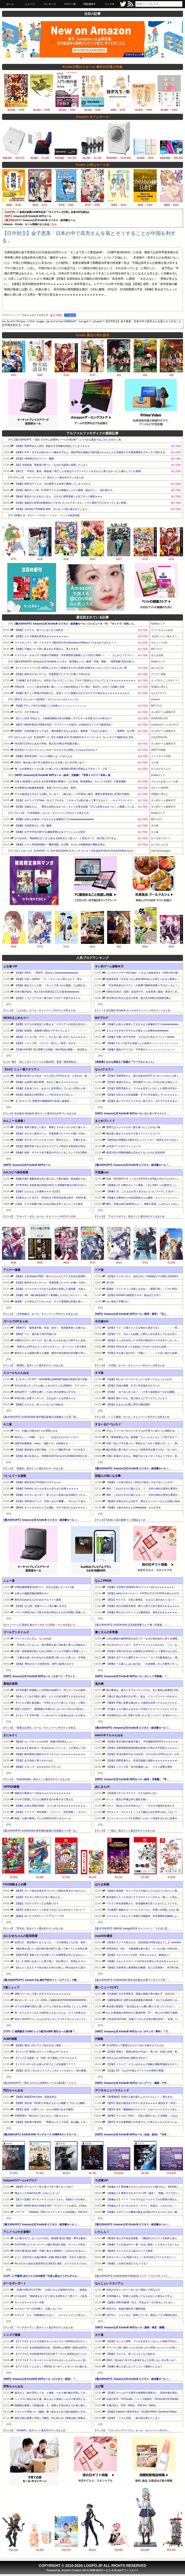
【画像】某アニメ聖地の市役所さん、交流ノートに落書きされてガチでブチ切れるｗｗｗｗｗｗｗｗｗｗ (72, 695)
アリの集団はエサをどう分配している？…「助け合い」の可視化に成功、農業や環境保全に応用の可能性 (72, 795)
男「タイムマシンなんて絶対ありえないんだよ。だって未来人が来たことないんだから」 (63, 2014)
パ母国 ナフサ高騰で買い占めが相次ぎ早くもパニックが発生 (49, 1205)
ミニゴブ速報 (11, 2336)
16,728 (110, 1284)
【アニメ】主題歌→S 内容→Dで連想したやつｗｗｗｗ (46, 2059)
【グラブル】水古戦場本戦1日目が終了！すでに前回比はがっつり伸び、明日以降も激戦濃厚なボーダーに (73, 2355)
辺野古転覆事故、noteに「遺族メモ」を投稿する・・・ (45, 1445)
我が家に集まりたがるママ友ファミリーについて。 (134, 1135)
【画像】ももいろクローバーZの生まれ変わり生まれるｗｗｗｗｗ (142, 1963)
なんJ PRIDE (103, 1582)
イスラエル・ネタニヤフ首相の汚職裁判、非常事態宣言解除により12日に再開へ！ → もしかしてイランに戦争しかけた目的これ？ (88, 657)
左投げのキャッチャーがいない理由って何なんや (133, 2291)
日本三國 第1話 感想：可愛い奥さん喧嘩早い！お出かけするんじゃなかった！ (57, 2252)
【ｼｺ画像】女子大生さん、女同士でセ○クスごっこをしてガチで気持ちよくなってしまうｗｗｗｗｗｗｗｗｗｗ (75, 682)
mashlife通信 (103, 1937)
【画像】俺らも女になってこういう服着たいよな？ (134, 2368)
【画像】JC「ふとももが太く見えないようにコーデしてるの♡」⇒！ (144, 1193)
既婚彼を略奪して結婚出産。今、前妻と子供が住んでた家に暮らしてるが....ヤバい (60, 2407)
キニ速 (154, 833)
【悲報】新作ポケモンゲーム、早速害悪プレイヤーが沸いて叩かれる (52, 676)
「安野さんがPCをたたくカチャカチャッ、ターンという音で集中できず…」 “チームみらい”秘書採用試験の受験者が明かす (83, 1348)
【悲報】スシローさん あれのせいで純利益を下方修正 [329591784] (144, 1278)
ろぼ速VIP (101, 2182)
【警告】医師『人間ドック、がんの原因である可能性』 (45, 2111)
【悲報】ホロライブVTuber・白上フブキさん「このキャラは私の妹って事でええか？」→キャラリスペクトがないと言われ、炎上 (86, 802)
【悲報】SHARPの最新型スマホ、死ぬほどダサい (133, 1297)
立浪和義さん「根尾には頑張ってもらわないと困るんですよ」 (140, 2298)
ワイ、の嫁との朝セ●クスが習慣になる (36, 1432)
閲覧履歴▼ (90, 4)
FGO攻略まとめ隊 (14, 1886)
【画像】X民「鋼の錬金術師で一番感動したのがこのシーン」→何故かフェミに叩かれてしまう (67, 1297)
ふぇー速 (9, 1582)
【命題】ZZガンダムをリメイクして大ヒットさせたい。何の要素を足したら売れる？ (61, 2072)
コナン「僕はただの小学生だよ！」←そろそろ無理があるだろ (140, 1807)
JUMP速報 (10, 2040)
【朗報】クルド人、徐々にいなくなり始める (130, 2355)
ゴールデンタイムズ (16, 1634)
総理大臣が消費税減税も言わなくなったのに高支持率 (135, 1154)
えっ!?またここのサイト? (165, 682)
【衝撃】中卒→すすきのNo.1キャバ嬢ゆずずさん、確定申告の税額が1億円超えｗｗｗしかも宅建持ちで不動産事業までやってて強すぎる (90, 454)
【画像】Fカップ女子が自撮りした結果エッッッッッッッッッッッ (51, 707)
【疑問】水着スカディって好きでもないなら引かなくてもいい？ (50, 1911)
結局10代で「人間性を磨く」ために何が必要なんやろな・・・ (49, 1393)
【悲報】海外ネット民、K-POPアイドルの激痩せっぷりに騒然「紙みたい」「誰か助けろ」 (66, 492)
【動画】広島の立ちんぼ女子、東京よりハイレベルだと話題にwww (143, 1503)
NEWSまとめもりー (16, 1019)
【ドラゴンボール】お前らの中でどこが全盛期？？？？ (45, 2066)
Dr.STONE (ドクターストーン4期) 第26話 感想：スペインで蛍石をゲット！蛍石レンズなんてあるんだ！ (72, 2246)
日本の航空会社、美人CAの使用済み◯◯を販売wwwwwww (47, 993)
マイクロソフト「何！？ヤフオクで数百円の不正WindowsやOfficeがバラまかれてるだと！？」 (67, 644)
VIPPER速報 (11, 1788)
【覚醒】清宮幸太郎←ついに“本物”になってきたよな (43, 758)
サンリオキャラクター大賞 (29, 2304)
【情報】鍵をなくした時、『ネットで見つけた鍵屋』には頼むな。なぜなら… (57, 987)
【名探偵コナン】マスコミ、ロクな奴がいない (132, 1795)
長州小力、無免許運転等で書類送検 (125, 2310)
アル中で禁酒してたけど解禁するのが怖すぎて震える (44, 1801)
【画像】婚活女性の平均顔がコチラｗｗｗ (38, 1484)
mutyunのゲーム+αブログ (165, 726)
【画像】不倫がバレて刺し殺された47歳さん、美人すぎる (46, 650)
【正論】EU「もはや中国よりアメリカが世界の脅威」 (136, 2072)
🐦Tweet (70, 315)
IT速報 (99, 2040)
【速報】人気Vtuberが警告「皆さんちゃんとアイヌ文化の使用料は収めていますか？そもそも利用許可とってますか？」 (80, 1278)
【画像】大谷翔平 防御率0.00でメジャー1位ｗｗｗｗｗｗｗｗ (140, 1589)
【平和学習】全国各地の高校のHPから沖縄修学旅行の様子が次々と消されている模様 (61, 1187)
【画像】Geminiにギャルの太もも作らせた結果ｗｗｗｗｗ (46, 1490)
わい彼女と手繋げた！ (118, 1303)
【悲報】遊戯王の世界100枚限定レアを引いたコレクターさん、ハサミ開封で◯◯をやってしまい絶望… (71, 504)
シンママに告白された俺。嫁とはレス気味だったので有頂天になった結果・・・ (58, 2401)
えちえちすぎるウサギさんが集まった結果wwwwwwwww (137, 1032)
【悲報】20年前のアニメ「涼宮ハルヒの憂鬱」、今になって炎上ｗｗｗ (54, 1503)
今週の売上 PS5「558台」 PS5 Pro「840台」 (132, 2407)
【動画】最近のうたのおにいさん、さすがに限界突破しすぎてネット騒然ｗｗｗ (58, 498)
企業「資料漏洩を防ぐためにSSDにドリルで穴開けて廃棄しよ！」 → (53, 1653)
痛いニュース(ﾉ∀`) (106, 1989)
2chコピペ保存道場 (15, 1174)
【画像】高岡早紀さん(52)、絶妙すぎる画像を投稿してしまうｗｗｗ (52, 447)
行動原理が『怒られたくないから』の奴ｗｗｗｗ (41, 2117)
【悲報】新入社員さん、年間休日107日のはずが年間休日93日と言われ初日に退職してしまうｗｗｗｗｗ (72, 1457)
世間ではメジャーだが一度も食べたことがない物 (133, 1129)
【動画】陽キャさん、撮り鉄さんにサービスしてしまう (136, 1400)
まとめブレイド (105, 1122)
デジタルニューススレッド (112, 2092)
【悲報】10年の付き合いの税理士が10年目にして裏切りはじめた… (143, 1653)
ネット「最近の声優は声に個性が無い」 (128, 1801)
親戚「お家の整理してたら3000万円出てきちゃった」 (44, 1820)
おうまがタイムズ (161, 770)
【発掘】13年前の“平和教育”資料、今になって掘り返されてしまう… (52, 511)
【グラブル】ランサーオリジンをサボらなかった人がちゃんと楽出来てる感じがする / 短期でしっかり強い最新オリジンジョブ (84, 2362)
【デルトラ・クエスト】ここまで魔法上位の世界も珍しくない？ (141, 1813)
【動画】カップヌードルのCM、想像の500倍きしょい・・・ (48, 1743)
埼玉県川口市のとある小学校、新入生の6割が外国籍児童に (47, 745)
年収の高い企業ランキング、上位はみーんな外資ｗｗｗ (45, 1400)
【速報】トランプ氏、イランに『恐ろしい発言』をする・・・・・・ (52, 1045)
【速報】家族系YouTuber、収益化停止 (36, 2098)
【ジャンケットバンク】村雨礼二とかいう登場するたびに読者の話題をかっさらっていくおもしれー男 (71, 669)
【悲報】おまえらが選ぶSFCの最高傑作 (128, 1406)
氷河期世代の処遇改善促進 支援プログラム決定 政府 (45, 789)
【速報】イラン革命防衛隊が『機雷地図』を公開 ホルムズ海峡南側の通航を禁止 (60, 846)
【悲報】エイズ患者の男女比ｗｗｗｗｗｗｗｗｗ (41, 638)
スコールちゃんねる (162, 631)
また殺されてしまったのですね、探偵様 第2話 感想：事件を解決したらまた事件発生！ (62, 2240)
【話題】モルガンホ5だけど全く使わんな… (38, 1899)
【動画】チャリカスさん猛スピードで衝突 (129, 2252)
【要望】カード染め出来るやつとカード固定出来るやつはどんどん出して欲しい (58, 1892)
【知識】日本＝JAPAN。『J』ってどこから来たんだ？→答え (48, 981)
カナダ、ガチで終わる (27, 713)
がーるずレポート (161, 840)
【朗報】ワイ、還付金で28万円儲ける (35, 1336)
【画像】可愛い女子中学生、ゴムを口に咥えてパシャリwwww (140, 1038)
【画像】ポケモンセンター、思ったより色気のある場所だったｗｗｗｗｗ (55, 1496)
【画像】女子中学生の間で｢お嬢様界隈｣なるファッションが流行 (50, 833)
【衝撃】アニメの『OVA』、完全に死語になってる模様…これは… (143, 2117)
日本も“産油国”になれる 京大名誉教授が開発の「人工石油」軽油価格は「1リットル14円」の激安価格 (70, 783)
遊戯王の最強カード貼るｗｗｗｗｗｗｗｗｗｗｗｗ (43, 1795)
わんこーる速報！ (14, 1122)
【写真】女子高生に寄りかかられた (34, 1762)
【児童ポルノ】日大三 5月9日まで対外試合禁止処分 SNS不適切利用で (55, 1199)
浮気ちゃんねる (13, 2388)
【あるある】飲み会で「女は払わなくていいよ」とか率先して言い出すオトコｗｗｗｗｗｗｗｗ (67, 1749)
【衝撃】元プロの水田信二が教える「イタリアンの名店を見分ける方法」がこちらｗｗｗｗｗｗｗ (68, 1026)
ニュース (30, 4)
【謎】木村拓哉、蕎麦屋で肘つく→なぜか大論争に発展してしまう (51, 466)
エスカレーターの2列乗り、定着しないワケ (38, 2310)
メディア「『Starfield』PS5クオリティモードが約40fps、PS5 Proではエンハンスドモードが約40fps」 (71, 2213)
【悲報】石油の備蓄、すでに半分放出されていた (133, 1387)
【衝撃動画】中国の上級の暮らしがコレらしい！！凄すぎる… (140, 2098)
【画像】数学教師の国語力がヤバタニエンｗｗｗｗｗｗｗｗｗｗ (50, 1756)
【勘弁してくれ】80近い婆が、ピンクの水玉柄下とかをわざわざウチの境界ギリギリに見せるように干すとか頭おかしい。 (82, 1698)
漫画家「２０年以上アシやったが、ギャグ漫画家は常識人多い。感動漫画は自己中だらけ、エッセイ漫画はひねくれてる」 (82, 1303)
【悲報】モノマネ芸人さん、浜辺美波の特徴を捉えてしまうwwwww (143, 1944)
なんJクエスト (159, 695)
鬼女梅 (99, 1685)
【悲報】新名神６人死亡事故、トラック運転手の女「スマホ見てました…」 (56, 1451)
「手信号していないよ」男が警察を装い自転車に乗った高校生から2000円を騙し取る (61, 1646)
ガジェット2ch (159, 644)
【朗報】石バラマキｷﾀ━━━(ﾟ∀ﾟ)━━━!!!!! (39, 1917)
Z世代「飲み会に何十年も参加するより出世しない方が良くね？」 (51, 764)
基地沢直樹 (10, 1685)
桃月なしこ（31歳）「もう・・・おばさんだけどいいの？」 (48, 1439)
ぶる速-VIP (10, 968)
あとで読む (56, 315)
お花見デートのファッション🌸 (123, 1148)
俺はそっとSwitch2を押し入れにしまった (37, 2195)
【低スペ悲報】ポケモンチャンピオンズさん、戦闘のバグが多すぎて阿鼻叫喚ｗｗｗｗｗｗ (65, 2201)
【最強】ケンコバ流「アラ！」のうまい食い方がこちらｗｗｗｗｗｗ (52, 1038)
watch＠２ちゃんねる (109, 1737)
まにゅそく (10, 1737)
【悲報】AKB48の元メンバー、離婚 (34, 460)
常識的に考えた (159, 688)
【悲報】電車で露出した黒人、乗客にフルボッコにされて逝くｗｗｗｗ (54, 1129)
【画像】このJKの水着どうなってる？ (127, 2265)
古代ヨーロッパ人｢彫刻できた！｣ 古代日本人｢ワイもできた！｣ (140, 2259)
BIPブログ (156, 650)
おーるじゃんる (159, 846)
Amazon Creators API (73, 2572)
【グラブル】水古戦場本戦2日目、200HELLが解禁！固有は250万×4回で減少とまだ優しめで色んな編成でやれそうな (79, 2349)
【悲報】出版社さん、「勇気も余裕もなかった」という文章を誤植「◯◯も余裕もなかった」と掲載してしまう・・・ (79, 808)
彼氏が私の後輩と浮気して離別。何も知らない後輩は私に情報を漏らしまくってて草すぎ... (64, 2419)
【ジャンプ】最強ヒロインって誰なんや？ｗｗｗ (41, 2053)
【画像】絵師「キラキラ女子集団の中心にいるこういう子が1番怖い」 (53, 1154)
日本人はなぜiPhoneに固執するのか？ (127, 2059)
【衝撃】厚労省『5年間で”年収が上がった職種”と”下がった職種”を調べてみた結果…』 (62, 2105)
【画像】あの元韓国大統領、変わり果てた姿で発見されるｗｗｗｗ (143, 1607)
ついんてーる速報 (14, 1477)
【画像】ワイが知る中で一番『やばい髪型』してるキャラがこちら (143, 2246)
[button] (78, 58)
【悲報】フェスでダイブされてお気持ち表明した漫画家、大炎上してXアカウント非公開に (64, 1290)
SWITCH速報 (158, 751)
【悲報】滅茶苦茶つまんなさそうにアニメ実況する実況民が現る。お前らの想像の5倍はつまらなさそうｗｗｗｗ (76, 1148)
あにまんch (157, 669)
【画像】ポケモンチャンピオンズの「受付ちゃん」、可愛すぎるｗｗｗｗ (55, 1141)
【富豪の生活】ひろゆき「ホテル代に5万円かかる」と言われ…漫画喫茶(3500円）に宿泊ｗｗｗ (67, 1077)
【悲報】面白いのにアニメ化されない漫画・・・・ (43, 2047)
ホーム (10, 4)
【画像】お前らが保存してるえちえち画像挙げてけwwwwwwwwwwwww (54, 821)
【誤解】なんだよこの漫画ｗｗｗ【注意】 (38, 1193)
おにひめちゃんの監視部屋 (20, 1937)
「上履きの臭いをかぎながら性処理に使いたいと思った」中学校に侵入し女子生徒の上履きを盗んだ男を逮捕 (74, 1659)
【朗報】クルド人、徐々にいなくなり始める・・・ (43, 631)
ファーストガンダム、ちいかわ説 (33, 1640)
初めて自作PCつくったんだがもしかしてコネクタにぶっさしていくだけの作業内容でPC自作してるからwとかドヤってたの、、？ (86, 2020)
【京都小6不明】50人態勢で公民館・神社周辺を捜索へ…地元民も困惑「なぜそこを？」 (63, 1051)
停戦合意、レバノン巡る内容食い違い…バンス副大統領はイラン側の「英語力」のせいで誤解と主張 (69, 688)
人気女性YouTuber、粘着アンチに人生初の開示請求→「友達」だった (144, 2020)
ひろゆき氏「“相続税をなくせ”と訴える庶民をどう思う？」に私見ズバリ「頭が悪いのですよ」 (67, 840)
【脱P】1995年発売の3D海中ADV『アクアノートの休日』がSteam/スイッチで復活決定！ (64, 726)
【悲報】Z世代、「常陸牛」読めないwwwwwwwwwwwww (46, 974)
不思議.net (102, 1174)
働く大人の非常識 (106, 1634)
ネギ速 (154, 827)
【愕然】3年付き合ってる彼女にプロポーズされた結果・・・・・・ (143, 1348)
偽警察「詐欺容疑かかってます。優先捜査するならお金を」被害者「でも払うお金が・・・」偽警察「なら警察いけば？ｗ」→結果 (87, 732)
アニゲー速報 (158, 676)
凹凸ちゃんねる (13, 2092)
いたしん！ (102, 2233)
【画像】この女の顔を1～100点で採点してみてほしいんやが (139, 1484)
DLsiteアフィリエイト (126, 2572)
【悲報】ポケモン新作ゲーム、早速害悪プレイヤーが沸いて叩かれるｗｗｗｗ (57, 1135)
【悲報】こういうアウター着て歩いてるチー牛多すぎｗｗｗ (48, 999)
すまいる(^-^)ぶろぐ (108, 1426)
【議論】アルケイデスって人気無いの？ (37, 1905)
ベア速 (99, 1271)
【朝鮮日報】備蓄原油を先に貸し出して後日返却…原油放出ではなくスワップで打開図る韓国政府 (68, 1180)
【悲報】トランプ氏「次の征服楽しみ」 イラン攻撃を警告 (139, 1768)
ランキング (50, 4)
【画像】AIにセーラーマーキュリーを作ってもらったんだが (139, 1381)
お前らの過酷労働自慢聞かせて (32, 1595)
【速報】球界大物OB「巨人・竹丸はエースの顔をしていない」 (141, 2304)
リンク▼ (109, 4)
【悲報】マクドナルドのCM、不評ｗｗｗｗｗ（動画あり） (138, 1956)
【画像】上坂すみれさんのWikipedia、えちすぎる (133, 1509)
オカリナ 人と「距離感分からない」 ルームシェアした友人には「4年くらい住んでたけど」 (67, 2316)
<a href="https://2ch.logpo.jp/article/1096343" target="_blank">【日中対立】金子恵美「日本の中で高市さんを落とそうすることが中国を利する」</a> (92, 325)
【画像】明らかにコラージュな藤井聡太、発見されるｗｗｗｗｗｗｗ (144, 1614)
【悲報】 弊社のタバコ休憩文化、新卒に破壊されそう (44, 1665)
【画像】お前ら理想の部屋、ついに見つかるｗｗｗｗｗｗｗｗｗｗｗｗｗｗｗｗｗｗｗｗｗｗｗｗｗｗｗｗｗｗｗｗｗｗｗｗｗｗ (85, 1807)
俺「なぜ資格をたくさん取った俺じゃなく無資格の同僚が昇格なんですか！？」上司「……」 (66, 770)
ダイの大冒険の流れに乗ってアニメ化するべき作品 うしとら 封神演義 (53, 2008)
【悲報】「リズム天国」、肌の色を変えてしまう (133, 2419)
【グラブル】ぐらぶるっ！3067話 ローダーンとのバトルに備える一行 (53, 2368)
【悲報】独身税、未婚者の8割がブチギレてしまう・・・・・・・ (51, 1032)
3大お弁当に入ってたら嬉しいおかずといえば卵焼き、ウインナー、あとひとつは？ (60, 1387)
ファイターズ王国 (161, 758)
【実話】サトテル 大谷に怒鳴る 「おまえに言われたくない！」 (142, 1601)
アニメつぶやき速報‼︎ (16, 2233)
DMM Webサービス (100, 2572)
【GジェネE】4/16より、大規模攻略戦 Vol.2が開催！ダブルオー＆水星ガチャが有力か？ (63, 720)
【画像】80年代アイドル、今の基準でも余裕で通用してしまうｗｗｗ (52, 485)
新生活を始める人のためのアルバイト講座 (38, 1601)
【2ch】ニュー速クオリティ (166, 638)
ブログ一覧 (70, 4)
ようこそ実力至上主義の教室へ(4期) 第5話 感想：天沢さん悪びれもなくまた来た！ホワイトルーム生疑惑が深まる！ (78, 2259)
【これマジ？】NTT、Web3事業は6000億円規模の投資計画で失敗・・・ (55, 1381)
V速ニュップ (11, 1989)
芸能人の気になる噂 (108, 1477)
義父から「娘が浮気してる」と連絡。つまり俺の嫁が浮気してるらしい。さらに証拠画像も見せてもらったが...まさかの (80, 2394)
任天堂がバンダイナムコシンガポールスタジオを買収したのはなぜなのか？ (56, 751)
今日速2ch (101, 1323)
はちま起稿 (157, 657)
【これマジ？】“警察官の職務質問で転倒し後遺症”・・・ (46, 1102)
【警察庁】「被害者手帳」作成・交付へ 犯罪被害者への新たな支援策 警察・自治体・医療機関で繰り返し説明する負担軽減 (84, 1329)
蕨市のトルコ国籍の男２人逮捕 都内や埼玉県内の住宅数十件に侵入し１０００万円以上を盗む (67, 1354)
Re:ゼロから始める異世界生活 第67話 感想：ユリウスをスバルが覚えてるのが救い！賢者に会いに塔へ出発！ (75, 2265)
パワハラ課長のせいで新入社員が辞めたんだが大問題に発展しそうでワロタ (56, 1614)
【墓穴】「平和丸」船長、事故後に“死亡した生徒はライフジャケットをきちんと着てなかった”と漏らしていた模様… (79, 473)
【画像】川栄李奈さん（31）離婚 (33, 827)
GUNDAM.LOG (159, 720)
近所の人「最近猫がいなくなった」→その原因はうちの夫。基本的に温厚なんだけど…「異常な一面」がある (74, 1944)
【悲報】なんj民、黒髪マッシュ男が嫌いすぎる (40, 1607)
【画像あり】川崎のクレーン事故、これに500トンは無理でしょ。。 (143, 1187)
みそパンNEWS (159, 789)
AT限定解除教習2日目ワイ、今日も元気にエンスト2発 (44, 1589)
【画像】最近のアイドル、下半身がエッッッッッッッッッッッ (140, 1051)
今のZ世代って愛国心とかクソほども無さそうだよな (135, 2047)
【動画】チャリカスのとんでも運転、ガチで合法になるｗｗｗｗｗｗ (52, 1509)
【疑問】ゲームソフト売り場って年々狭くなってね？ (44, 2188)
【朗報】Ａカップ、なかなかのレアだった (38, 1768)
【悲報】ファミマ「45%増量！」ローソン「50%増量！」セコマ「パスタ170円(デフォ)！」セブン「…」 (72, 1813)
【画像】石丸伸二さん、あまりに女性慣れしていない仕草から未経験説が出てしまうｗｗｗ (65, 1090)
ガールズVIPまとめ (15, 1323)
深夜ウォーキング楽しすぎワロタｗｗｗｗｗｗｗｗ (43, 1995)
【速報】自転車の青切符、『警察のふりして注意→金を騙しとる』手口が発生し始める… (63, 2123)
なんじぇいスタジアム (109, 2285)
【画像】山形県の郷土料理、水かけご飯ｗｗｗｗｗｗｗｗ (46, 1084)
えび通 (99, 2388)
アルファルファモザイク (35, 315)
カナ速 (154, 764)
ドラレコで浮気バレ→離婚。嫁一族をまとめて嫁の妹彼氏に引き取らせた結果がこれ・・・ (65, 2413)
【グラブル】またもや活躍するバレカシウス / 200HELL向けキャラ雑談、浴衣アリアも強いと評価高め (71, 2343)
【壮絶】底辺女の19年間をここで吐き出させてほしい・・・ (48, 1096)
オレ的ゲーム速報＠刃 (163, 713)
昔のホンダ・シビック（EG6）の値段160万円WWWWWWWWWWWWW (55, 2002)
